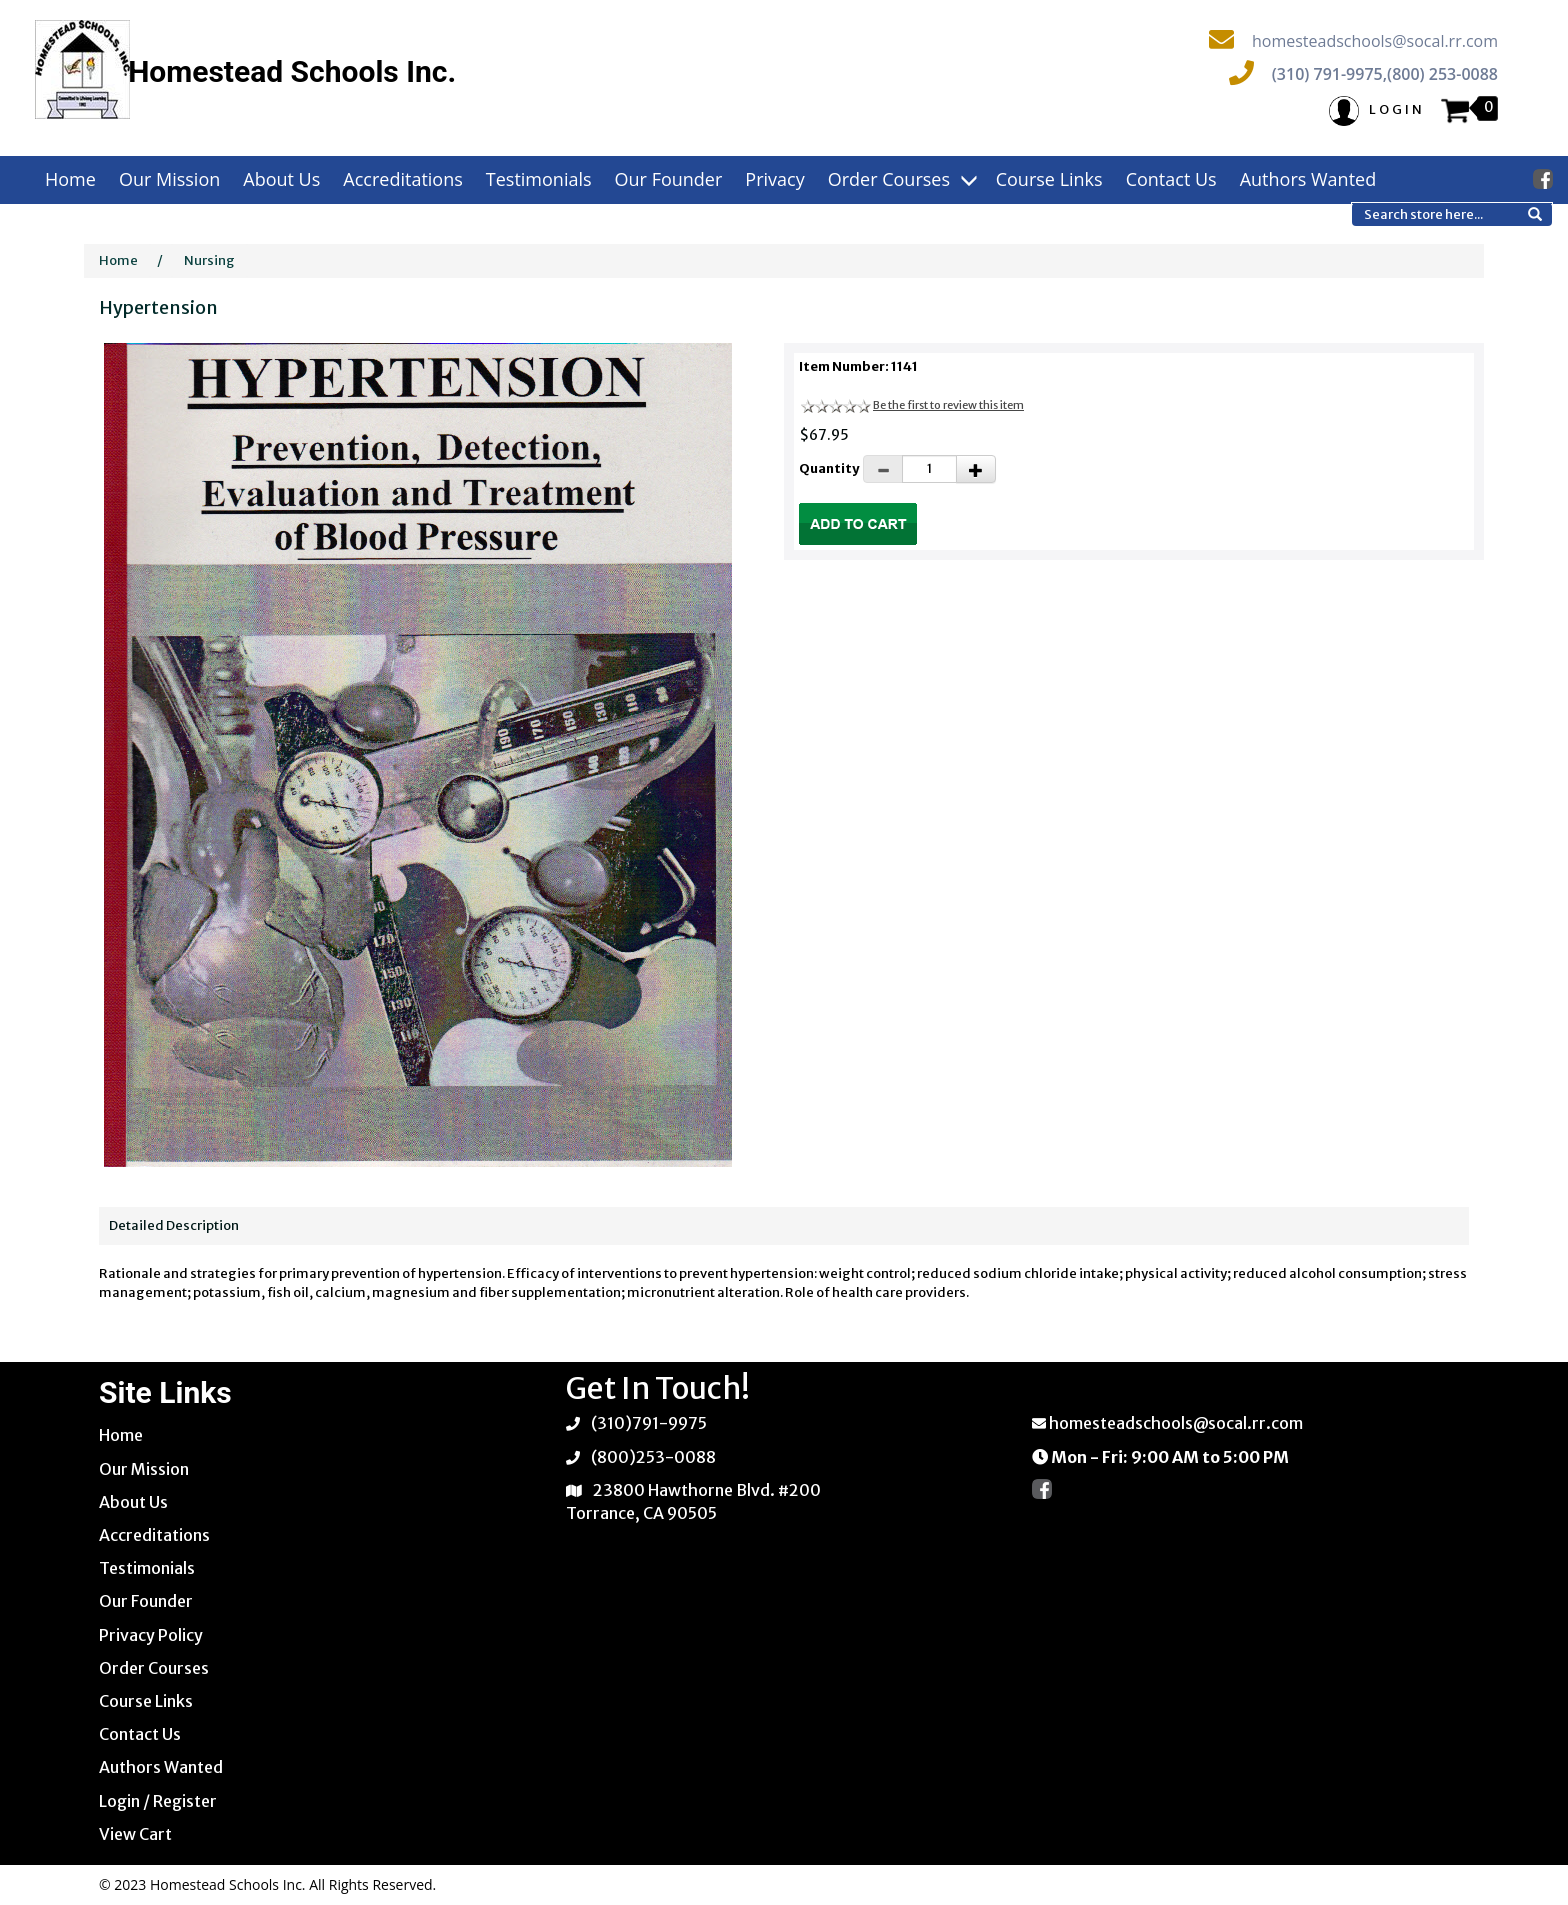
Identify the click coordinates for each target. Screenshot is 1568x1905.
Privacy (774, 179)
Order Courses (900, 179)
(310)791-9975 (649, 1423)
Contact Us (1171, 179)
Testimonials (539, 179)
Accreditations (402, 179)
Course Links (1049, 179)
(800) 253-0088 (1442, 74)
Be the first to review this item (948, 405)
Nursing (209, 260)
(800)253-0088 (653, 1457)
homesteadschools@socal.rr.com (1375, 41)
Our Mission (169, 179)
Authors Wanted (1308, 179)
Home (70, 179)
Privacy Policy (151, 1635)
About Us (281, 179)
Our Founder (669, 179)
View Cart (135, 1834)
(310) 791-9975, (1329, 74)
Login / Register (158, 1801)
